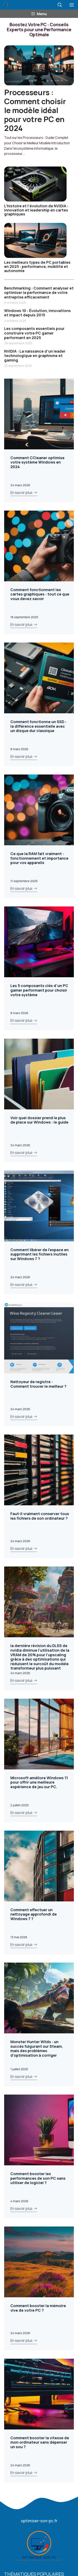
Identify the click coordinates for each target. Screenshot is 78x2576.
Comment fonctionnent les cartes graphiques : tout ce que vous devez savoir (39, 594)
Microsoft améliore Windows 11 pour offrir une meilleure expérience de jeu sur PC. (39, 1782)
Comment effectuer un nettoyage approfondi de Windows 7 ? (33, 1914)
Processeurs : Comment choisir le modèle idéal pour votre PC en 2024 (35, 110)
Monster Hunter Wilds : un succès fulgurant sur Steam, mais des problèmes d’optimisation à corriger (36, 2048)
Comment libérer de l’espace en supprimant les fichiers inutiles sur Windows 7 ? (39, 1254)
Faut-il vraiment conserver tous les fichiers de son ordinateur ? (39, 1516)
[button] (60, 5)
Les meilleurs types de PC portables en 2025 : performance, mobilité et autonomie (37, 266)
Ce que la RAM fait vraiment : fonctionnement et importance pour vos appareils (39, 858)
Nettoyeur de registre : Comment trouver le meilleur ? (38, 1384)
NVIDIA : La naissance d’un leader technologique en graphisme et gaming (35, 356)
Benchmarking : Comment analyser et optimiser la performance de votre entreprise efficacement (39, 293)
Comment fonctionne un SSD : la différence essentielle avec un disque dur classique (38, 726)
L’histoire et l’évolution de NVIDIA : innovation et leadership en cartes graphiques (36, 210)
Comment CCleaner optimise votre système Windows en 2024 (37, 462)
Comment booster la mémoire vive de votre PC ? (38, 2308)
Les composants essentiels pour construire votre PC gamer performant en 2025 (34, 333)
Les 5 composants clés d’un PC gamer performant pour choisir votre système (39, 990)
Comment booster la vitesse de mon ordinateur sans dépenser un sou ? (39, 2442)
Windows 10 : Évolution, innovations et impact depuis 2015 (37, 313)
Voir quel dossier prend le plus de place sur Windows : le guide (39, 1120)
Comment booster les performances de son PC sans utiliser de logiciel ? (38, 2178)
